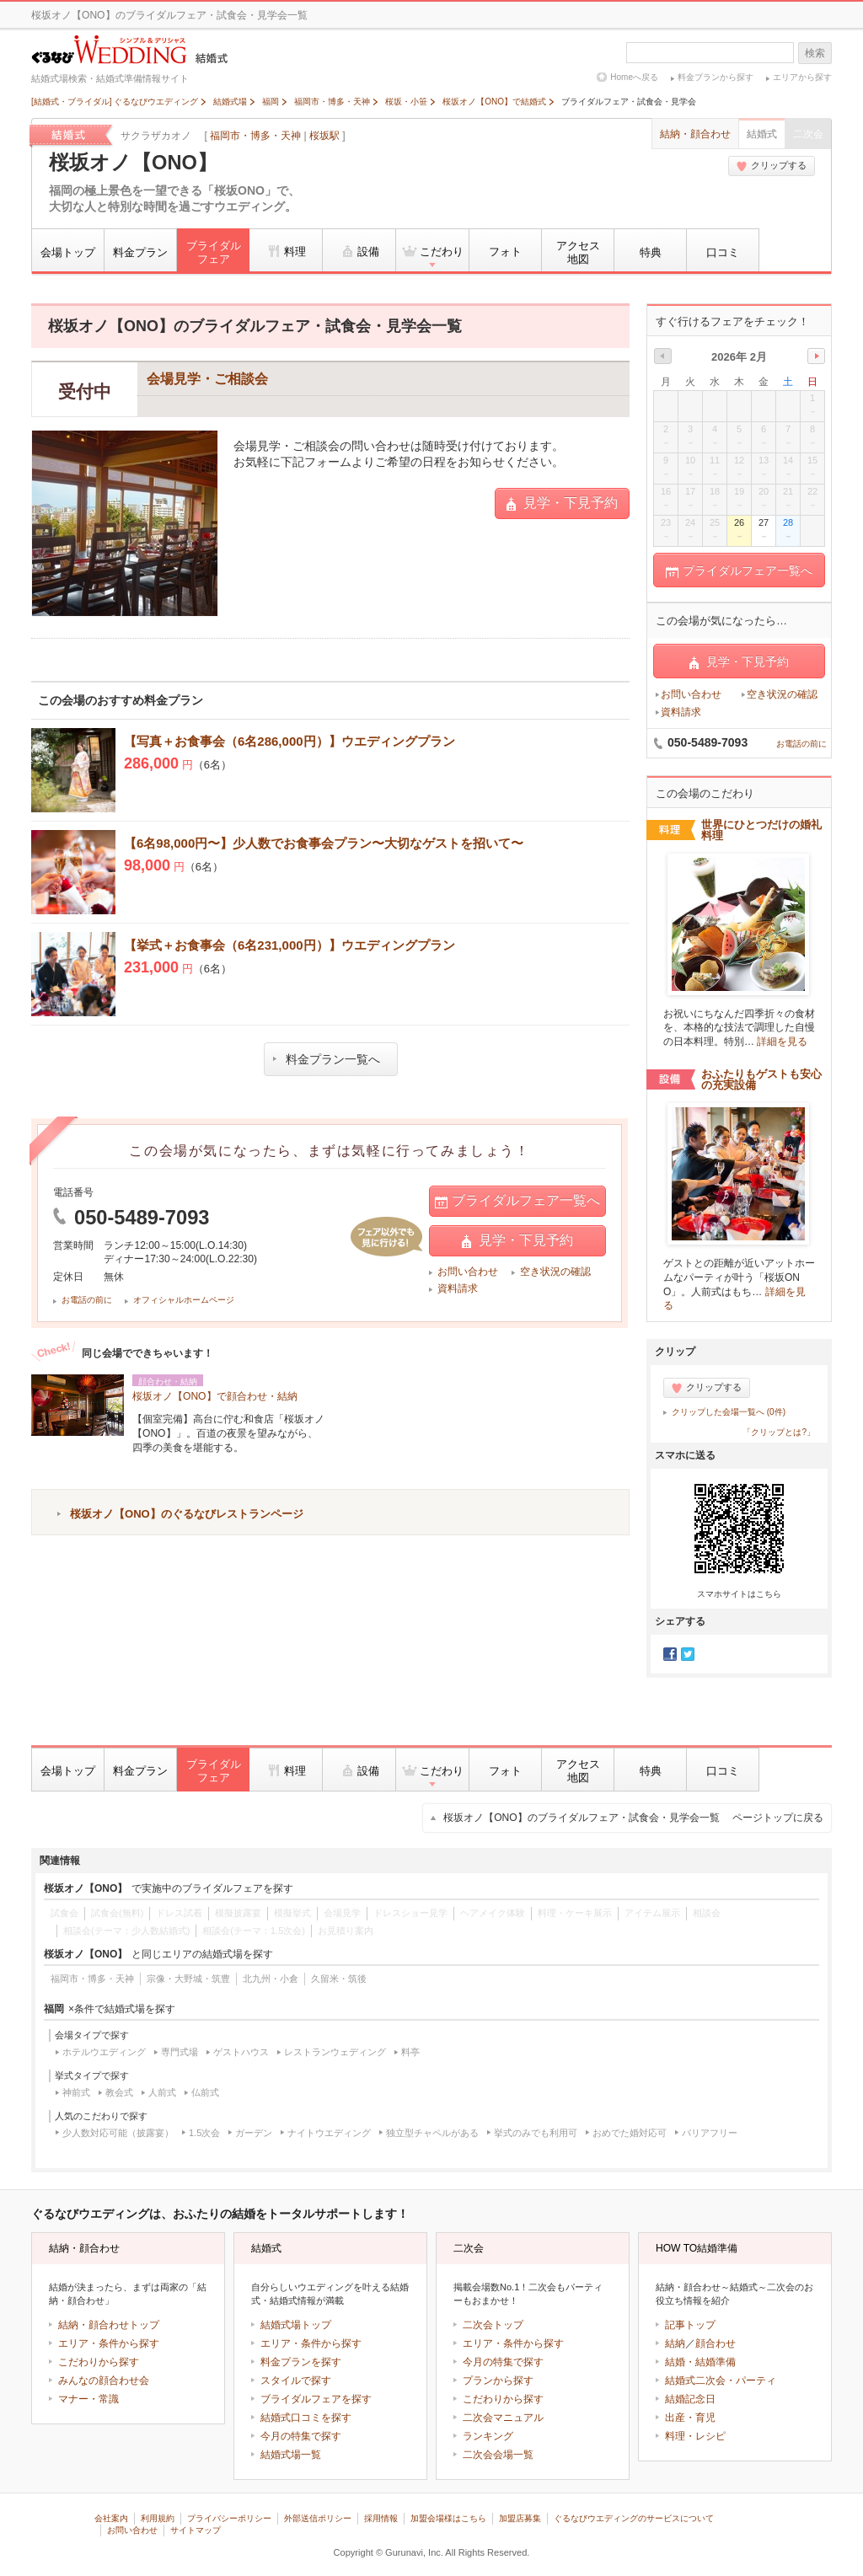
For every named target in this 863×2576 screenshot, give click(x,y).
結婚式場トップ (295, 2325)
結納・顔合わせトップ (108, 2325)
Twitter (687, 1654)
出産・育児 (690, 2417)
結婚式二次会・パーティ (720, 2380)
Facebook (670, 1654)
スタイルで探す (295, 2380)
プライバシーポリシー (229, 2518)
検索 (815, 53)
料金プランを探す (300, 2362)
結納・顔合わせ (695, 134)
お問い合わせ (467, 1271)
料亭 (410, 2052)
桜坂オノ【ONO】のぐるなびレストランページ (186, 1514)
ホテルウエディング (104, 2052)
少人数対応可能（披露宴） (118, 2133)
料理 (285, 251)
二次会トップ (493, 2325)
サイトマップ (195, 2530)
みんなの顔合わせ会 (103, 2380)
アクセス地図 (578, 252)
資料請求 (457, 1288)
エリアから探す (802, 77)
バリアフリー (709, 2133)
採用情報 (381, 2518)
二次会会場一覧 (498, 2455)
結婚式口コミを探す (305, 2417)
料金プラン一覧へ (326, 1059)
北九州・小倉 (270, 1979)
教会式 (119, 2092)
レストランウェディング (335, 2052)
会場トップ (67, 252)
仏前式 (205, 2092)
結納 (675, 2343)
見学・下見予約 (562, 503)
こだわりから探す (98, 2362)
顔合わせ (715, 2343)
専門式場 (179, 2052)
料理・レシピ (695, 2436)
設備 (359, 251)
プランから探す (498, 2380)
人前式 (162, 2092)
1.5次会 (204, 2133)
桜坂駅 (324, 136)
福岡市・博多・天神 (255, 136)
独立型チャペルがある (432, 2133)
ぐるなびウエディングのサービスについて (634, 2518)
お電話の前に (87, 1299)
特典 (651, 252)
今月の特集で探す (300, 2436)
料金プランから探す (715, 77)
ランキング (488, 2436)
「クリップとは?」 (778, 1432)
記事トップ (690, 2325)
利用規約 (157, 2518)
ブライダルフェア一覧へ (517, 1200)
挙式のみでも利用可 (535, 2133)
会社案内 (111, 2518)
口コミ (722, 252)
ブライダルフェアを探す (316, 2399)
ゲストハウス (241, 2052)
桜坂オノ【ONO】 (133, 163)
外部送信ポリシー (317, 2518)
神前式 (76, 2092)
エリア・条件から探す (108, 2343)
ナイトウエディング (329, 2133)
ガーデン (253, 2133)
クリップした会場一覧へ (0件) (728, 1412)
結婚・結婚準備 (700, 2362)
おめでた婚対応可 (629, 2133)
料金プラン (140, 252)
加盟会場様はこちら (448, 2518)
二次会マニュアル (503, 2417)
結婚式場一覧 (290, 2455)
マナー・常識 (88, 2399)
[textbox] (710, 52)
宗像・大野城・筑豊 (188, 1979)
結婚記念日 (690, 2399)
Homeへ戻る (634, 77)
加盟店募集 (520, 2518)
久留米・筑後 (339, 1979)
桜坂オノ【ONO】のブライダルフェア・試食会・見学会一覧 (633, 1818)
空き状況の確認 (555, 1271)
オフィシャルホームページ (183, 1299)
